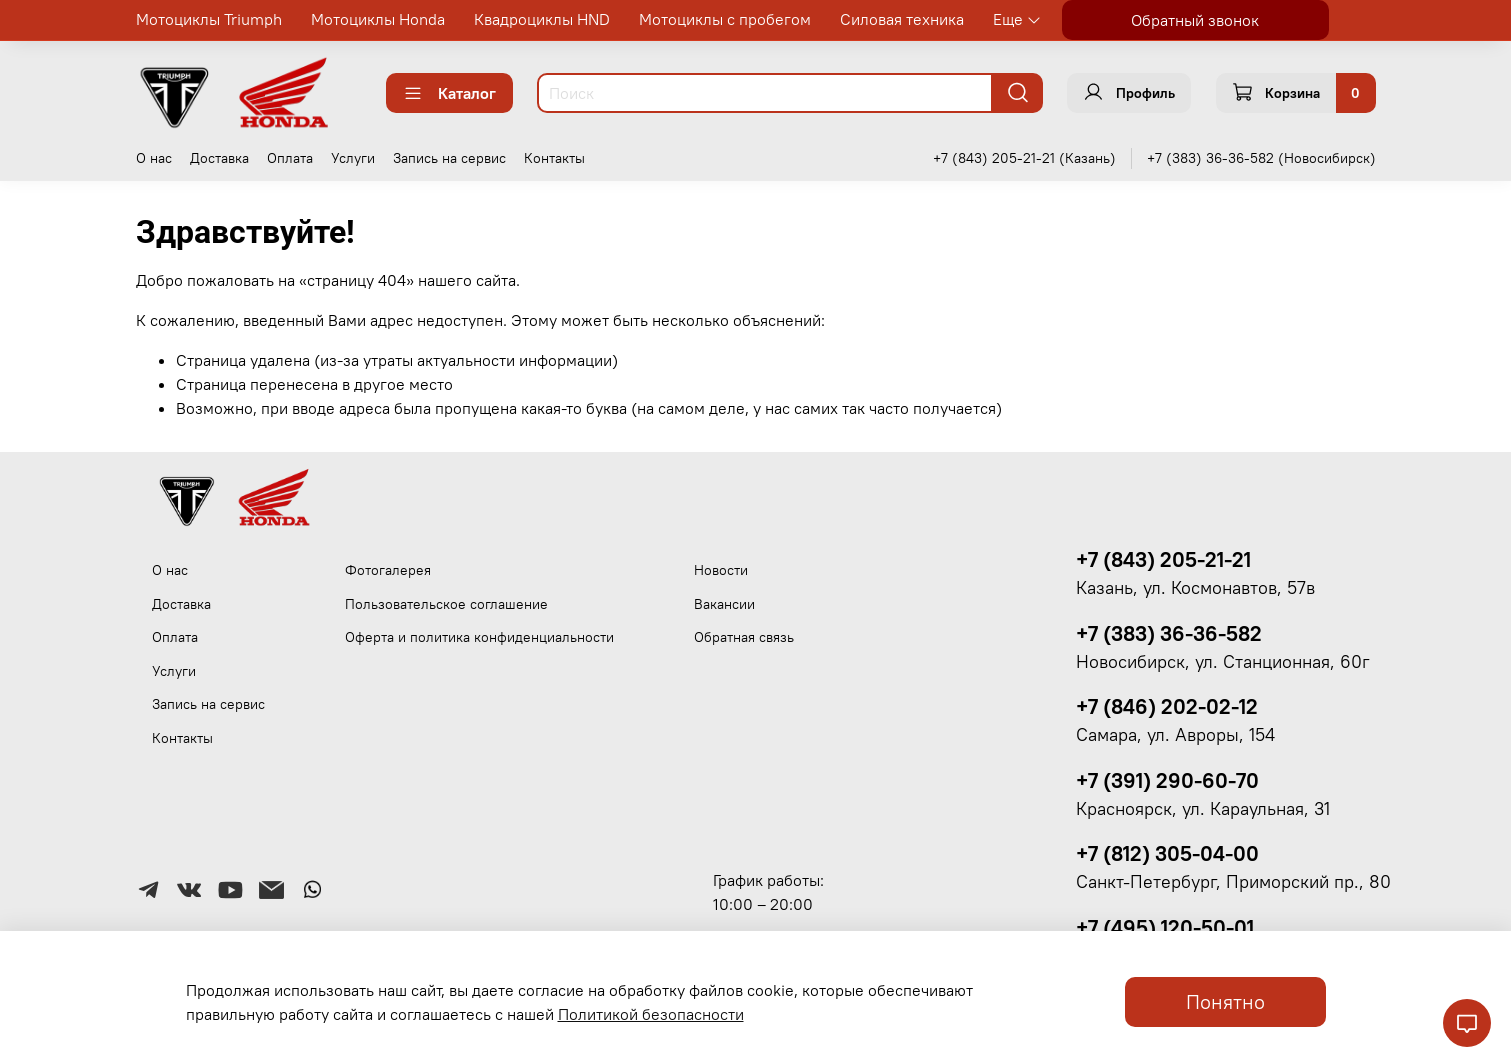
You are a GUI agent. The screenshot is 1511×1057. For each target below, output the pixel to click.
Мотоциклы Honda (378, 19)
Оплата (290, 158)
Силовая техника (902, 19)
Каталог (449, 93)
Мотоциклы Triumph (209, 19)
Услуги (353, 158)
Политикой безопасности (651, 1014)
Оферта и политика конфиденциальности (479, 637)
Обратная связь (744, 637)
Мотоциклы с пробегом (725, 19)
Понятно (1225, 1001)
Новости (721, 570)
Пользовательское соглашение (446, 604)
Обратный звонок (1195, 20)
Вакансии (724, 604)
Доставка (219, 158)
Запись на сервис (449, 158)
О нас (154, 158)
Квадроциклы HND (542, 19)
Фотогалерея (388, 570)
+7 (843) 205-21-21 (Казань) (1024, 158)
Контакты (554, 158)
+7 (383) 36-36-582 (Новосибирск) (1261, 158)
